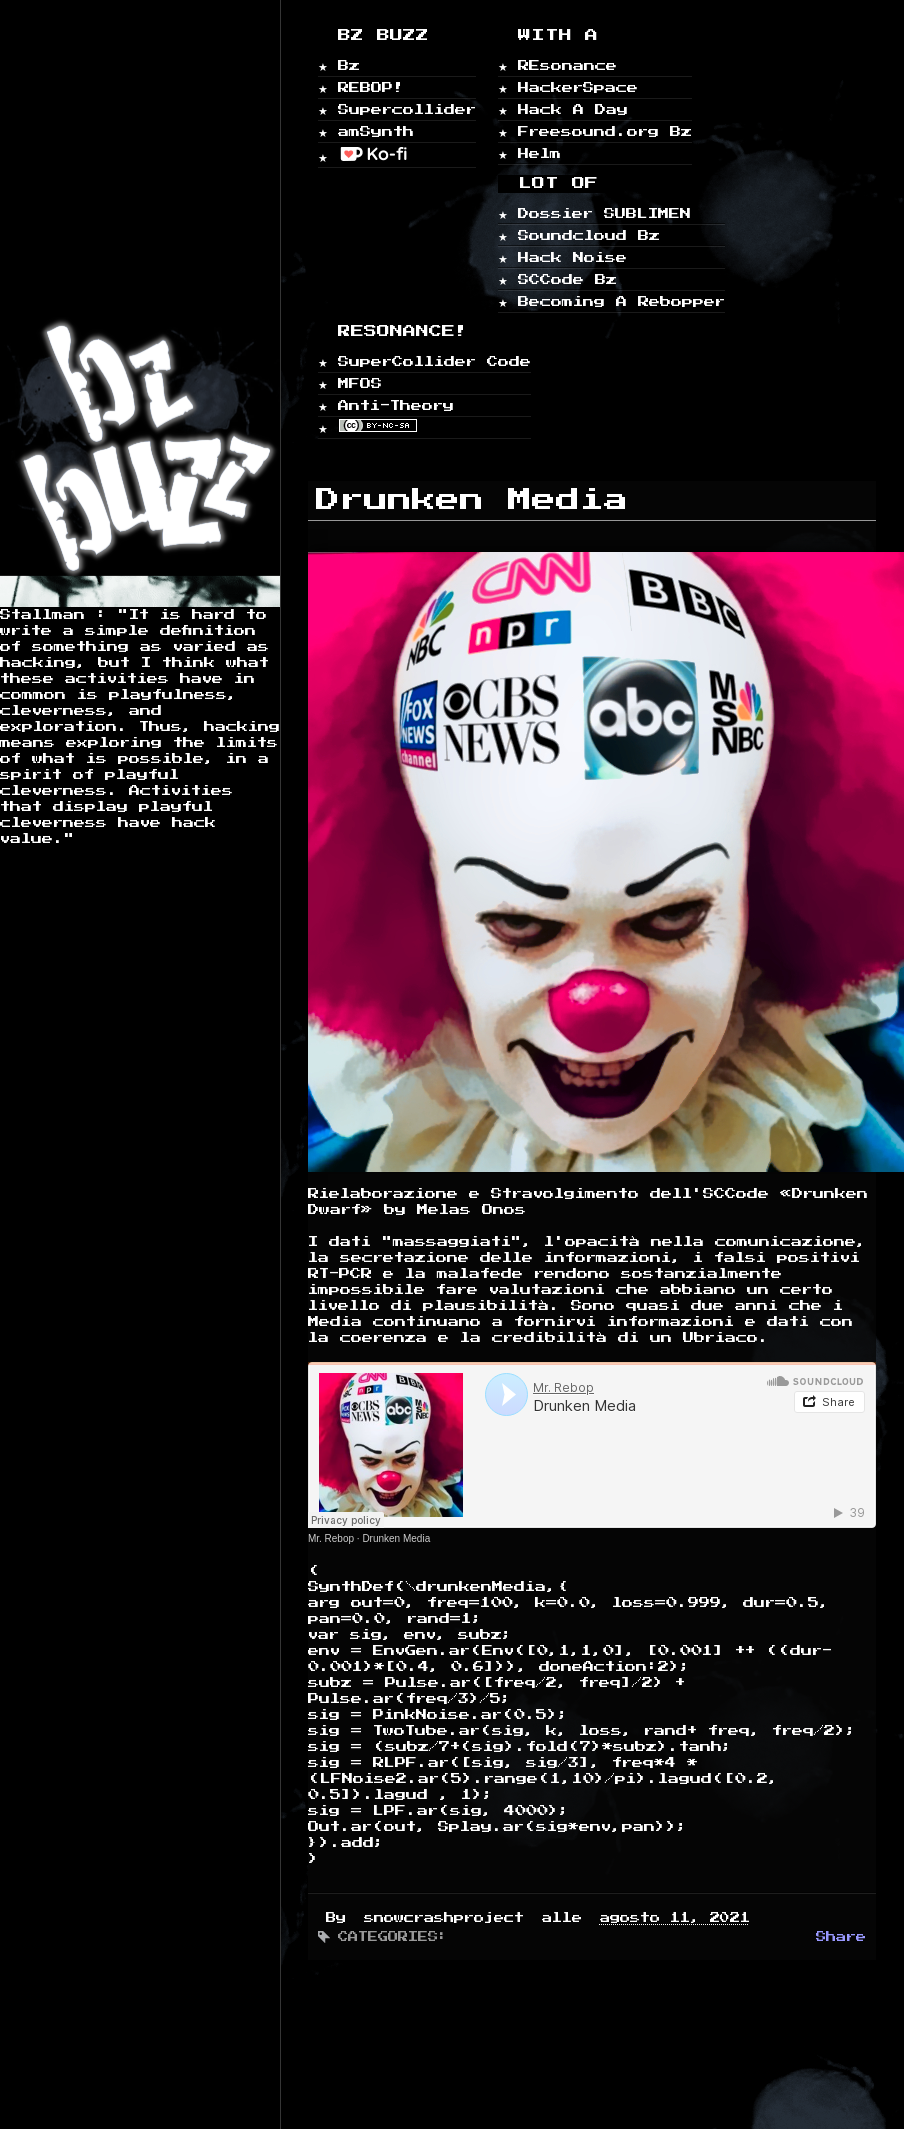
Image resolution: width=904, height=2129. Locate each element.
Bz (349, 65)
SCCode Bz (567, 279)
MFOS (360, 383)
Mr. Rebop (331, 1538)
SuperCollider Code (434, 361)
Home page (59, 373)
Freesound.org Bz (605, 131)
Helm (539, 153)
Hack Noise (572, 257)
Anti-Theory (396, 405)
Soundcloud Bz (589, 235)
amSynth (376, 131)
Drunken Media (396, 1538)
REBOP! (371, 87)
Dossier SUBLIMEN (604, 213)
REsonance (567, 65)
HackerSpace (578, 87)
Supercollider (407, 109)
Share (841, 1937)
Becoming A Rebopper (621, 301)
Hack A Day (573, 109)
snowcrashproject (449, 1918)
